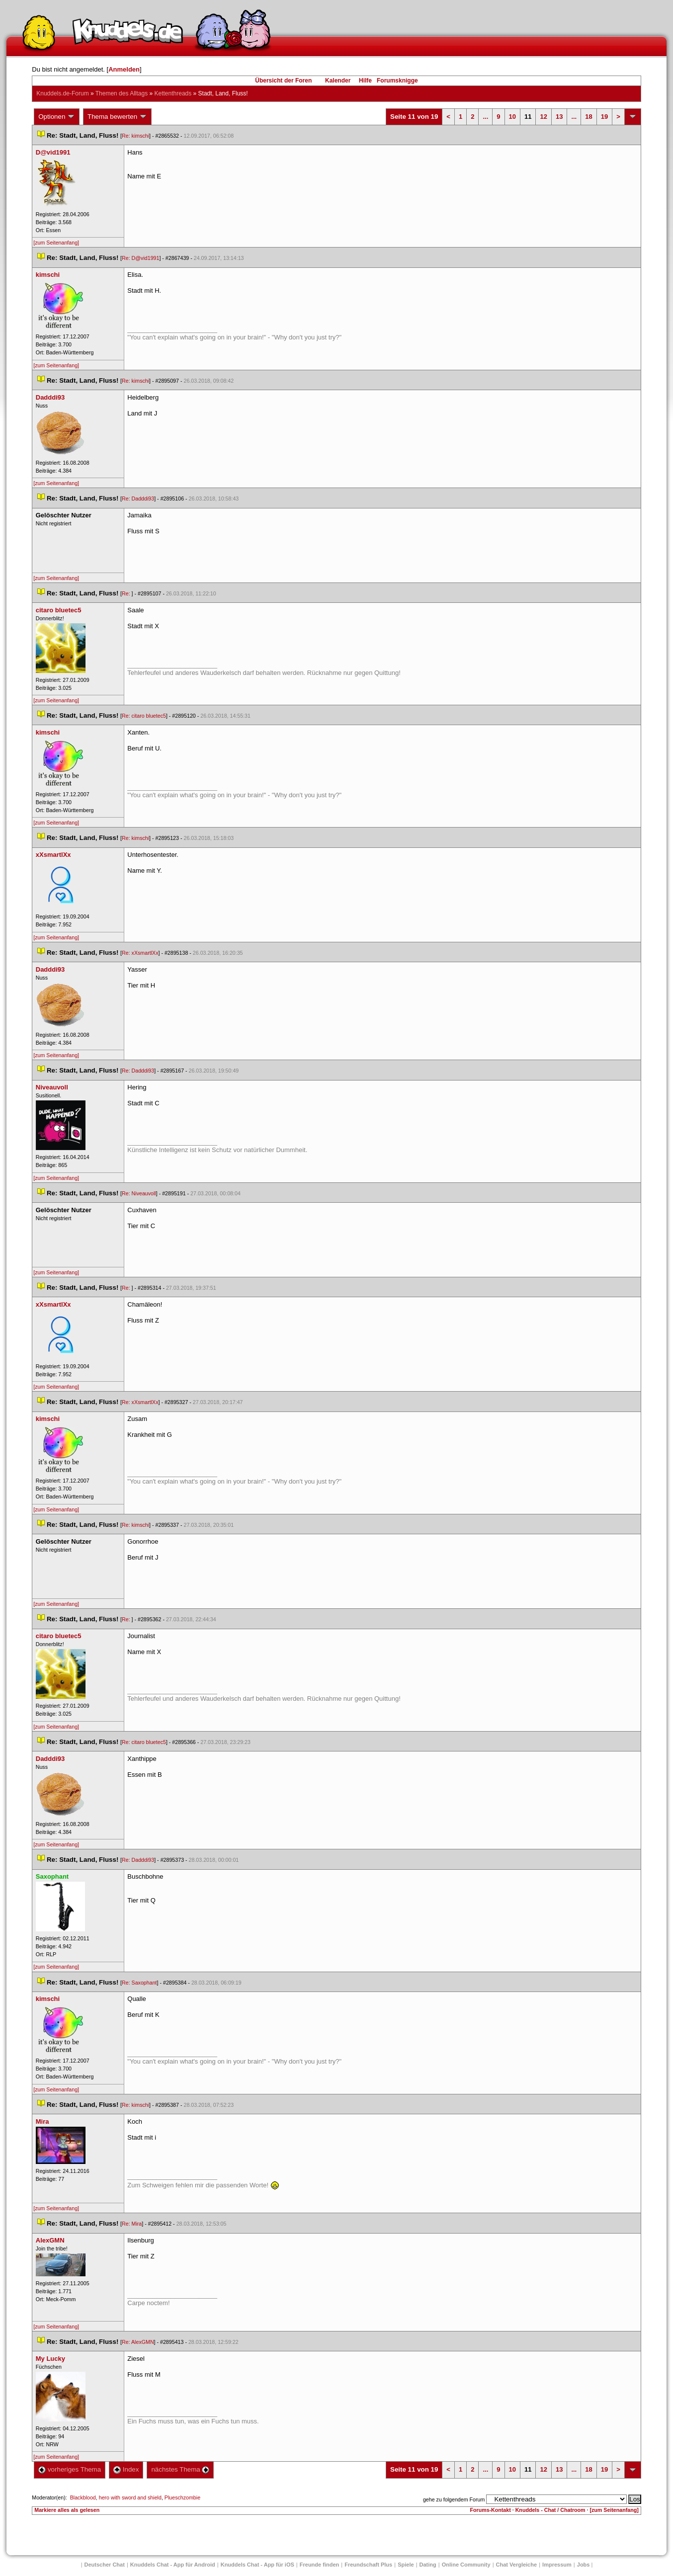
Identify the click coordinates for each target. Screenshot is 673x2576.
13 (559, 116)
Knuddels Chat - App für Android (172, 2565)
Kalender (337, 80)
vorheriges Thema (69, 2469)
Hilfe (365, 80)
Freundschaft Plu (368, 2565)
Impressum (557, 2565)
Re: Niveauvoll (139, 1193)
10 (512, 116)
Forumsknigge (397, 80)
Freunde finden (319, 2565)
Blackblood (83, 2497)
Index (126, 2469)
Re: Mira (132, 2224)
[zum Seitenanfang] (56, 243)
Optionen (56, 117)
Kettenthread (173, 93)
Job (583, 2565)
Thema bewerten (117, 117)
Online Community (466, 2565)
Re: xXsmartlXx (140, 953)
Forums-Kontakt (490, 2510)
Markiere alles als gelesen (66, 2510)
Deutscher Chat (104, 2565)
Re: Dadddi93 (138, 498)
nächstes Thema (180, 2469)
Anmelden (124, 69)
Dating (428, 2565)
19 (604, 116)
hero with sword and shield (130, 2497)
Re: (127, 593)
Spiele (406, 2565)
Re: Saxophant (139, 1983)
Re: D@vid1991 (140, 258)
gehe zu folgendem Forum (454, 2499)
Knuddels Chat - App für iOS (257, 2565)
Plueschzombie (182, 2497)
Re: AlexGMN (138, 2342)
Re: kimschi (135, 136)
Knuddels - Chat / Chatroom (550, 2510)
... (485, 116)
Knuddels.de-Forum (62, 93)
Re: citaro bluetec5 (144, 716)
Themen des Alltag (121, 93)
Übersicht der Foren (283, 80)
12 (543, 116)
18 (588, 116)
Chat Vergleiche (516, 2565)
